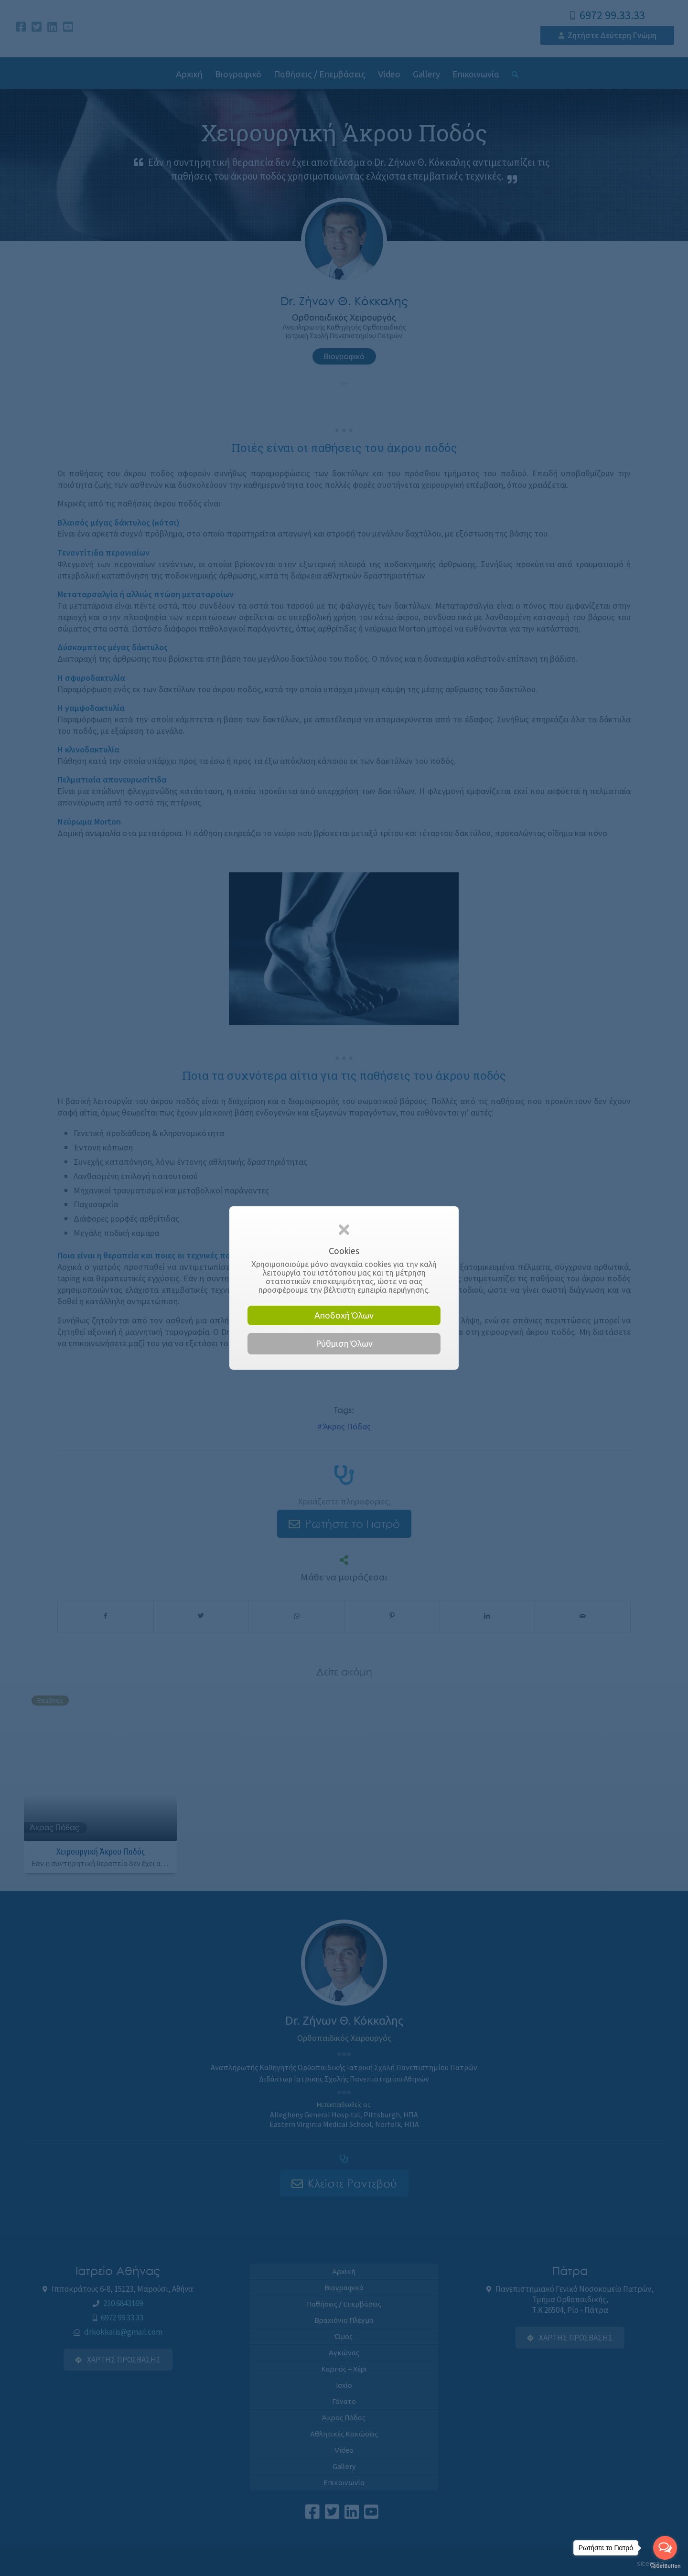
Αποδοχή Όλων (344, 1315)
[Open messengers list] (665, 2548)
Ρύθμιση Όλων (344, 1343)
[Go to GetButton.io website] (665, 2566)
